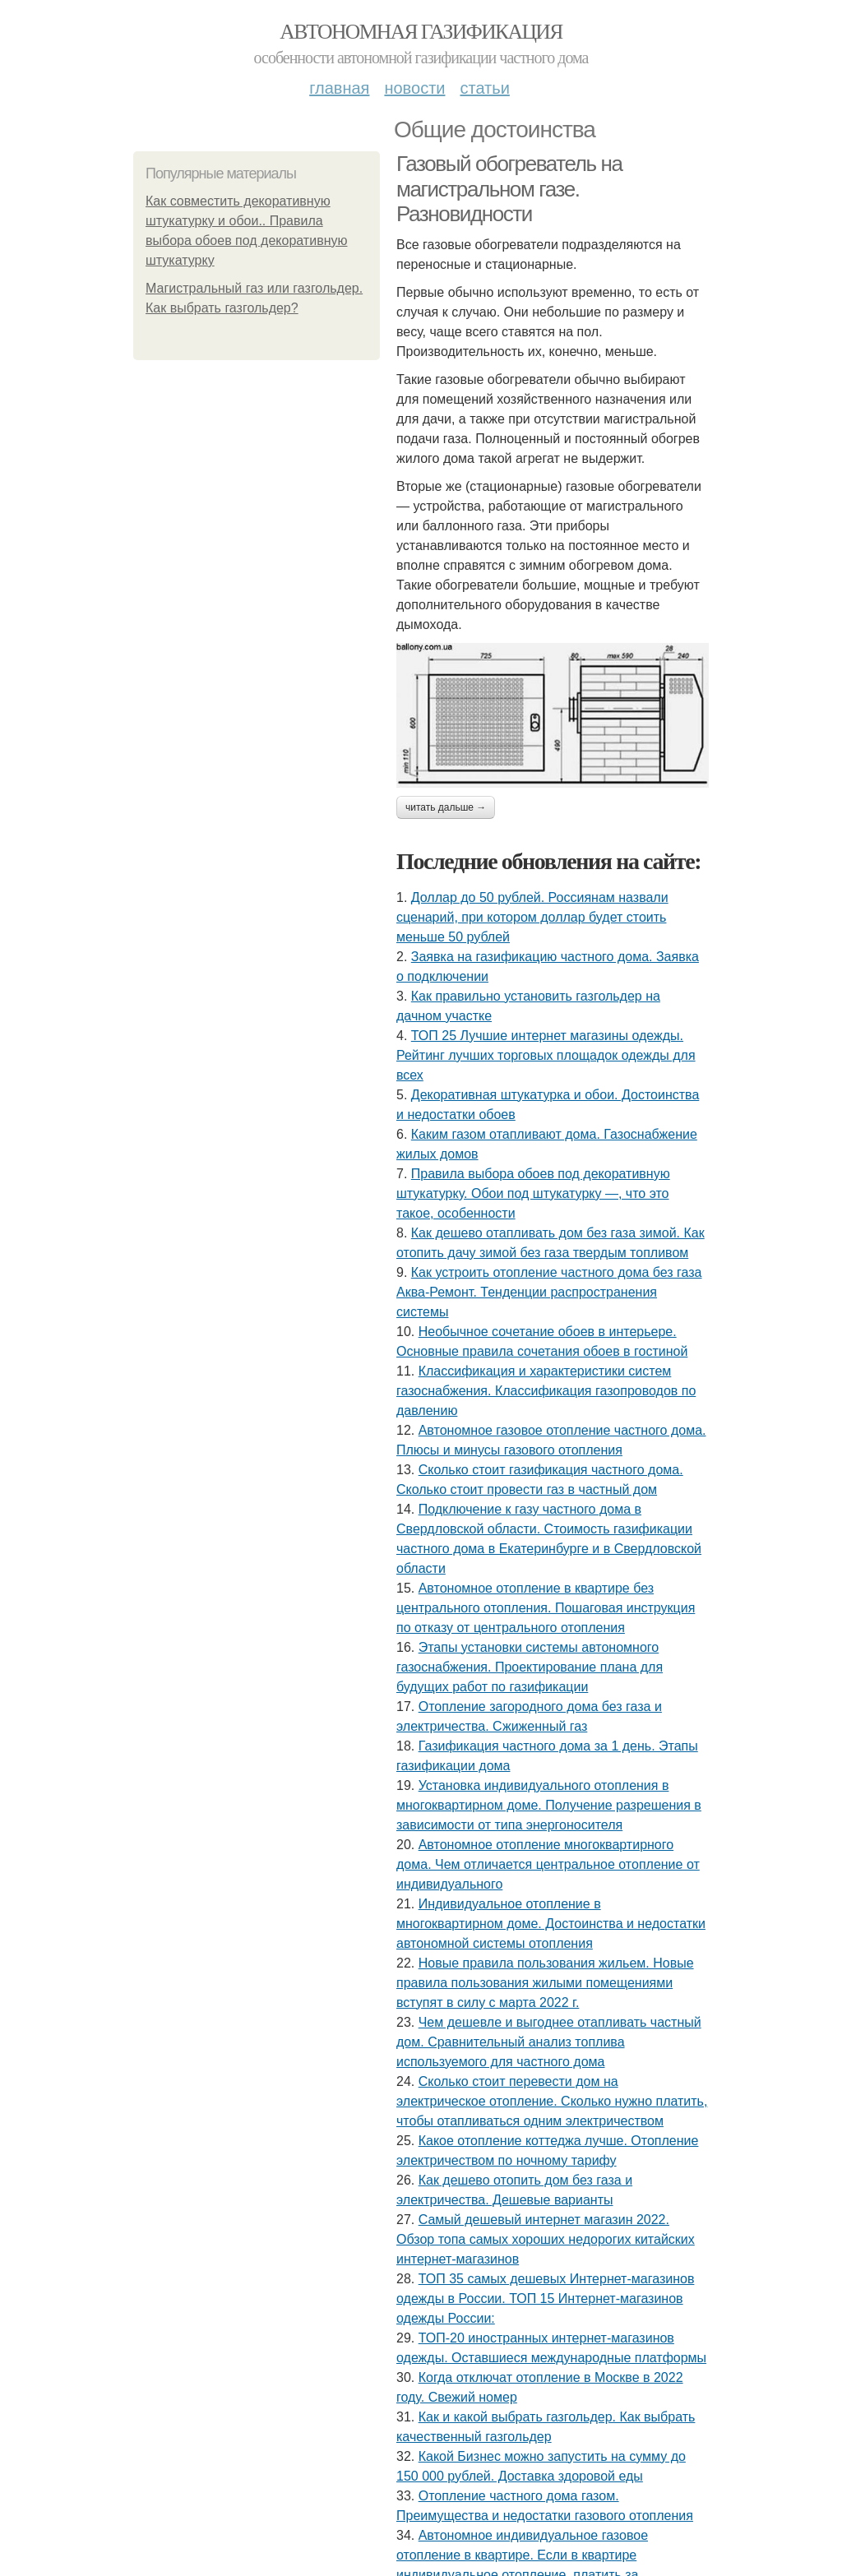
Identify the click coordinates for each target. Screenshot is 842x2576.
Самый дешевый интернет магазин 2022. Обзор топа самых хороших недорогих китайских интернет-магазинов (545, 2239)
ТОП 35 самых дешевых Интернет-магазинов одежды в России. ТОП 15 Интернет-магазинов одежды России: (545, 2298)
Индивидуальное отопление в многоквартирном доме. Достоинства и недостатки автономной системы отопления (551, 1923)
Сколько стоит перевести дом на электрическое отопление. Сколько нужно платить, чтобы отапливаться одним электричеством (551, 2101)
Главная (339, 88)
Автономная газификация (421, 32)
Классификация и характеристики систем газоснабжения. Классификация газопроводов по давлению (546, 1390)
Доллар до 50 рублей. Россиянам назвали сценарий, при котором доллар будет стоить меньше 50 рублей (532, 917)
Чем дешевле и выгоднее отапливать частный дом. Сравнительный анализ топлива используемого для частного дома (548, 2042)
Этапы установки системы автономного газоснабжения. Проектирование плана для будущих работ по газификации (529, 1667)
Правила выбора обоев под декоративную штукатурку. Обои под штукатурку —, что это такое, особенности (533, 1193)
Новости (414, 88)
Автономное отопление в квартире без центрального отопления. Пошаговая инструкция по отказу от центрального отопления (545, 1608)
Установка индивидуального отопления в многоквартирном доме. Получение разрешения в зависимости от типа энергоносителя (548, 1805)
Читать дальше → (445, 807)
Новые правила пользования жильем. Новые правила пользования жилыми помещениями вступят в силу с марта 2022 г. (545, 1982)
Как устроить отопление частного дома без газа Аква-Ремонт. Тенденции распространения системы (549, 1292)
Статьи (484, 88)
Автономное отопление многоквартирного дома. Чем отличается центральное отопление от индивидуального (548, 1864)
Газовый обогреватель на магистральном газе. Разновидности (509, 188)
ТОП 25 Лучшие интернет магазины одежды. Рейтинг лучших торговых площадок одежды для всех (546, 1055)
